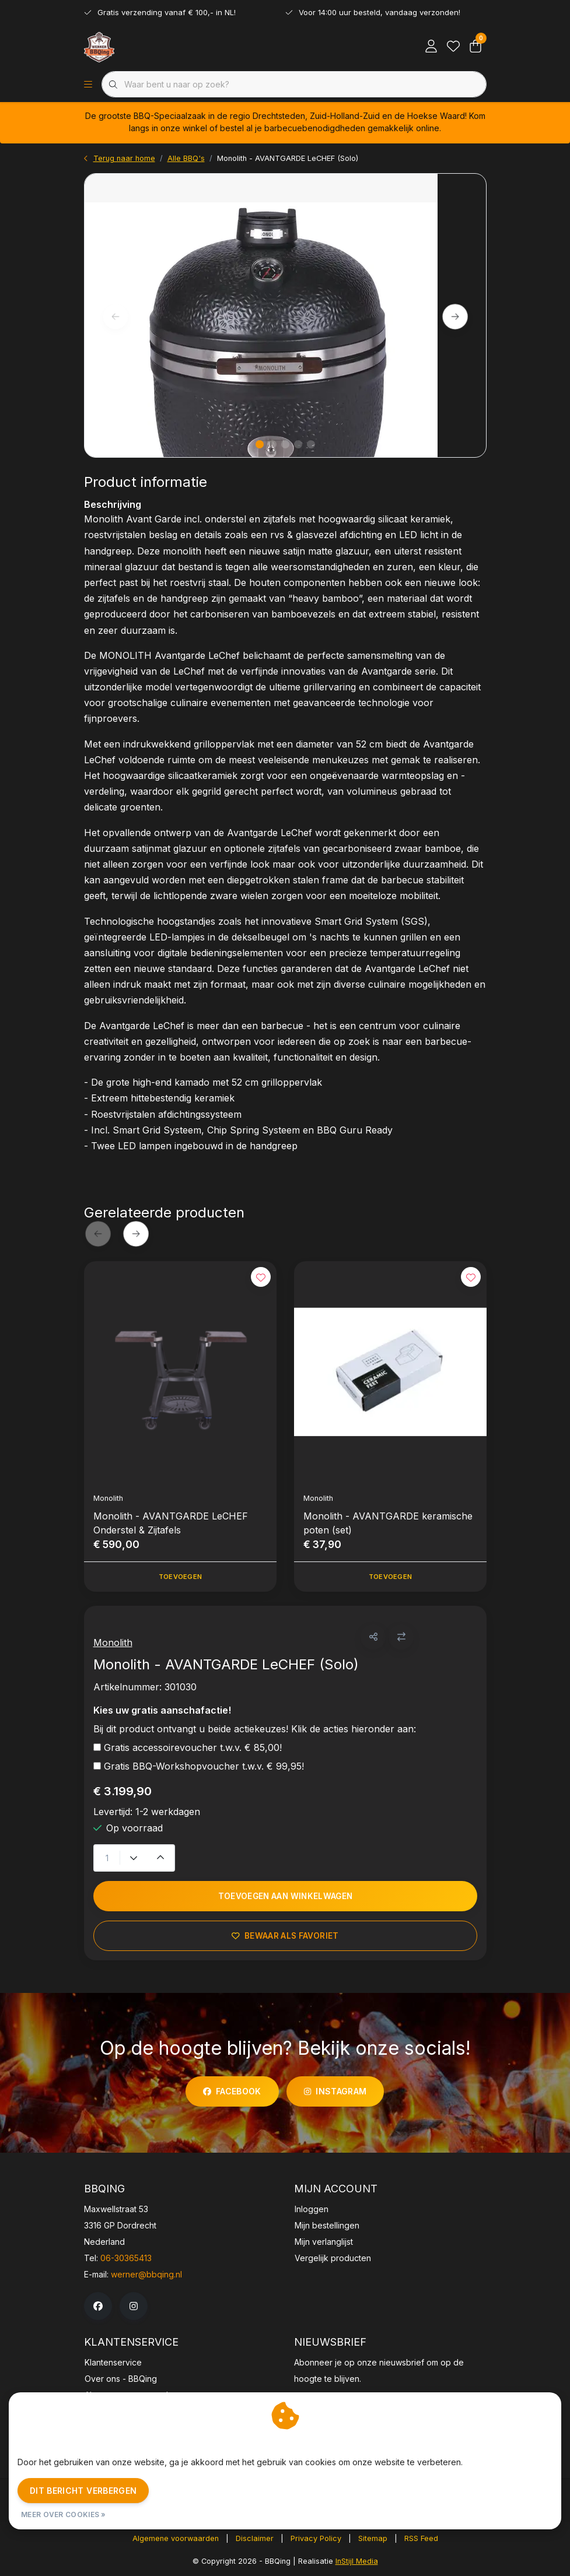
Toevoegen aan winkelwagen (285, 1896)
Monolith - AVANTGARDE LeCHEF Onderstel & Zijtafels (170, 1523)
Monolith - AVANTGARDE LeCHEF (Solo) (287, 158)
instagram (335, 2091)
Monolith (112, 1642)
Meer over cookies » (63, 2514)
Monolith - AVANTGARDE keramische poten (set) (388, 1523)
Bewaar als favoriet (285, 1935)
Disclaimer (255, 2538)
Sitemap (372, 2538)
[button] (373, 1637)
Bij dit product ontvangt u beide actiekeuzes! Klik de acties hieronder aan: (254, 1729)
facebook (232, 2091)
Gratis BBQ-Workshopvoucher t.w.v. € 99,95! (204, 1766)
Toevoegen (179, 1577)
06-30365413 (126, 2258)
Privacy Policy (316, 2538)
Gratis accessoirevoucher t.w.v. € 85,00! (193, 1747)
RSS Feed (421, 2538)
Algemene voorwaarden (175, 2538)
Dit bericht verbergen (83, 2491)
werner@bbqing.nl (146, 2274)
